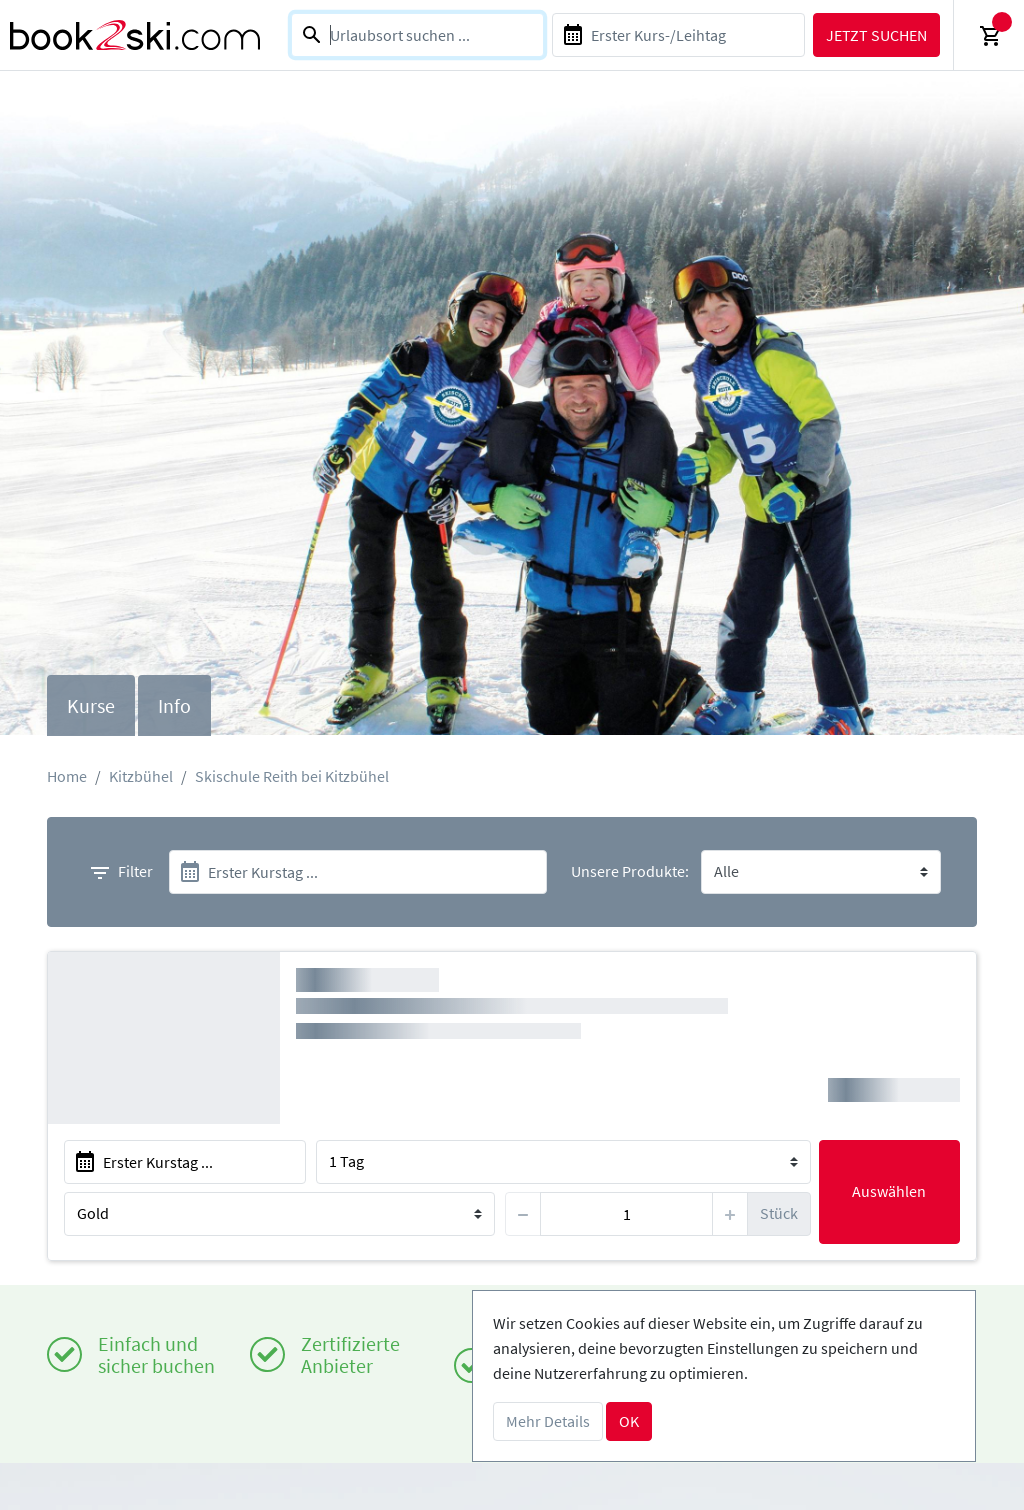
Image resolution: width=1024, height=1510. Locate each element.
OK (629, 1421)
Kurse (91, 705)
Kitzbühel (141, 776)
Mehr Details (548, 1421)
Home (67, 776)
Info (174, 705)
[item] (626, 1214)
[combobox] (417, 35)
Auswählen (889, 1191)
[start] (358, 872)
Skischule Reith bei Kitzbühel (292, 776)
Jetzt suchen (876, 35)
